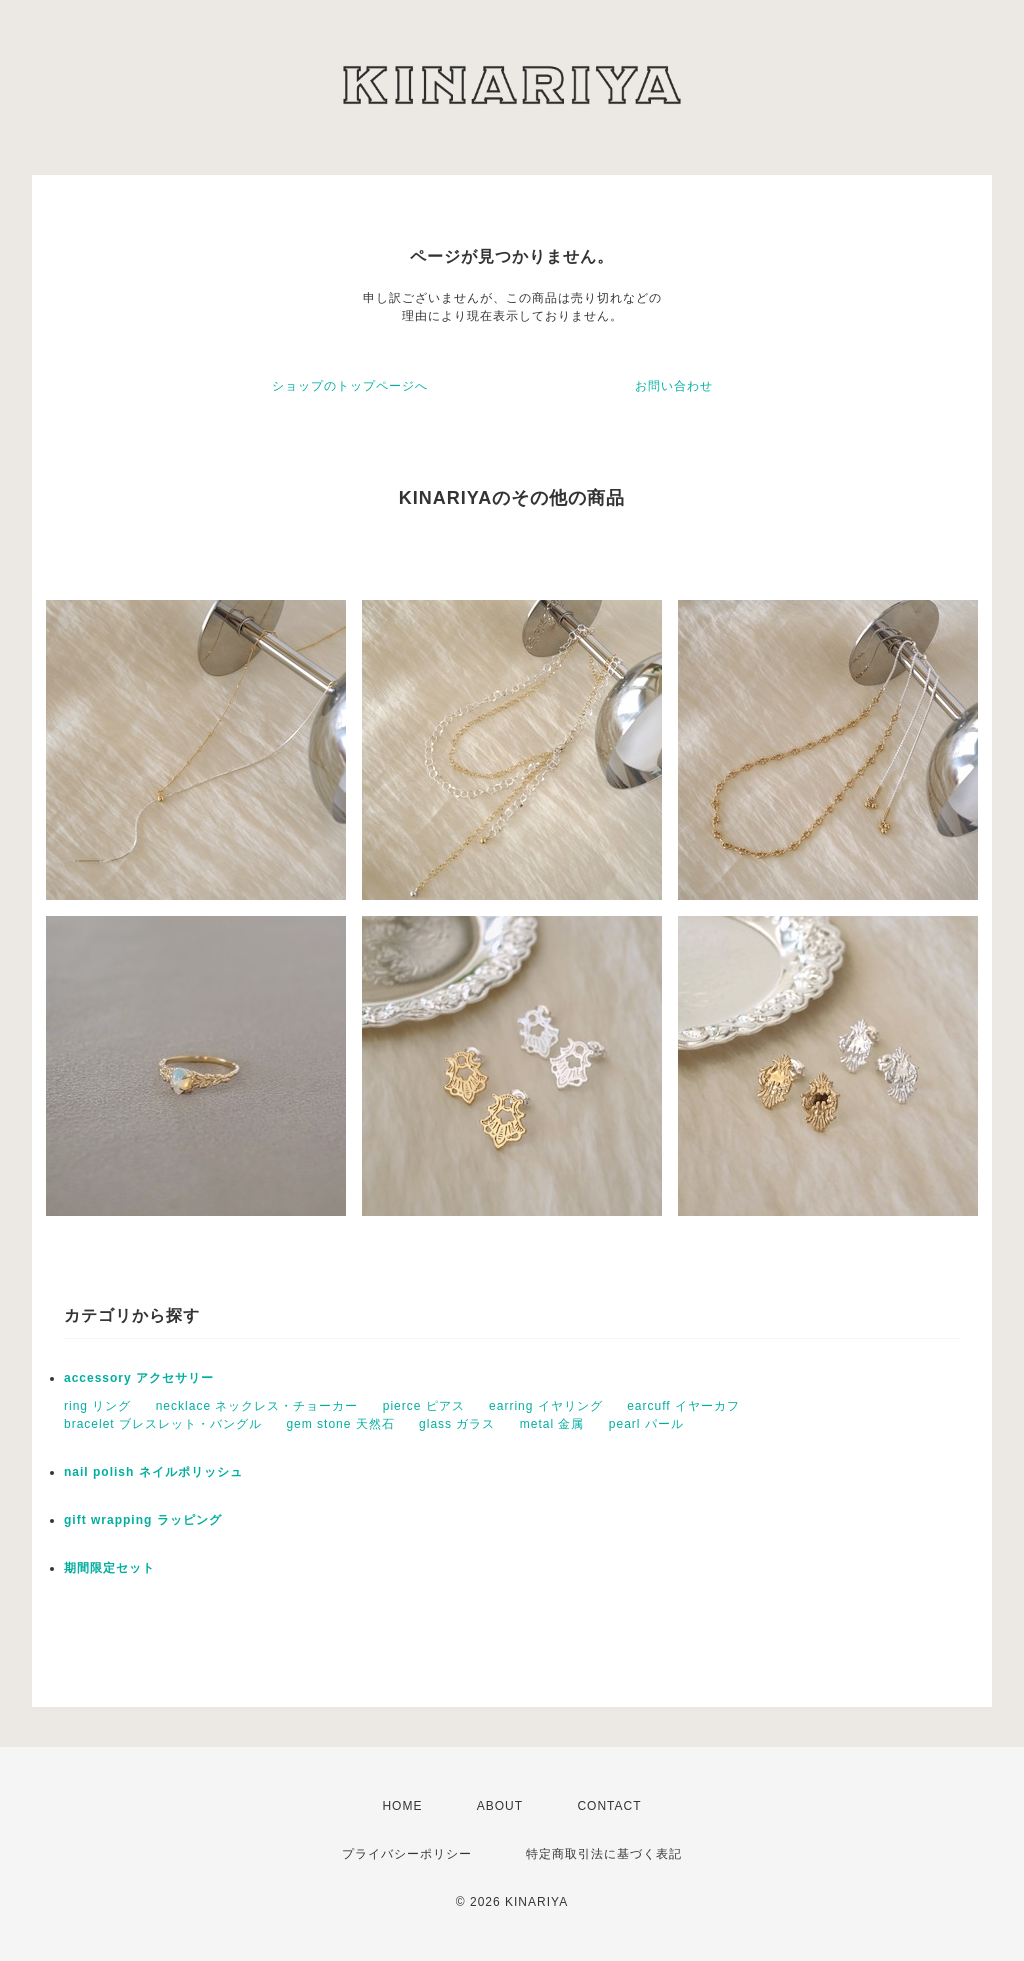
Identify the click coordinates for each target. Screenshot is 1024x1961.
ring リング (97, 1406)
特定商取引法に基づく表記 (604, 1854)
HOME (402, 1806)
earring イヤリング (546, 1406)
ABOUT (500, 1806)
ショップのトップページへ (350, 386)
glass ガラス (457, 1424)
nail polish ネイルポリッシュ (153, 1472)
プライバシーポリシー (407, 1854)
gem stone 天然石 (340, 1424)
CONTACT (609, 1806)
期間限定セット (109, 1568)
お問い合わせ (674, 386)
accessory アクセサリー (139, 1378)
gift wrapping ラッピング (143, 1520)
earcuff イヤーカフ (683, 1406)
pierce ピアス (424, 1406)
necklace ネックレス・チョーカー (257, 1406)
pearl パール (646, 1424)
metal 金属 (552, 1424)
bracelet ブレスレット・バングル (163, 1424)
